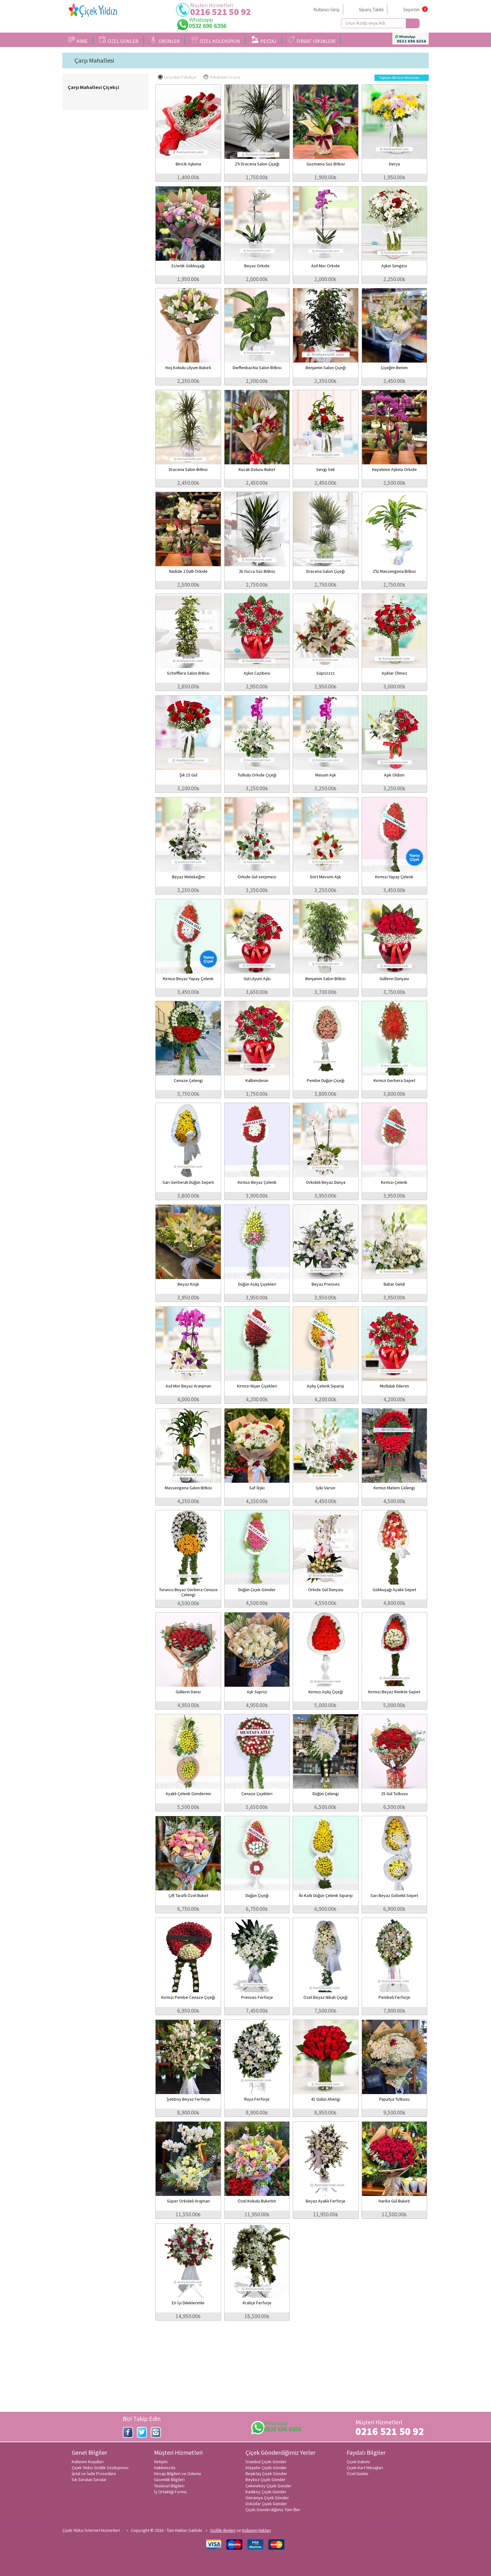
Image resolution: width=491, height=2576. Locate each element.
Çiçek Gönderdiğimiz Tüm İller (273, 2509)
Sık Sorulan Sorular (89, 2479)
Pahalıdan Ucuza (222, 77)
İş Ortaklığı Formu (170, 2491)
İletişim (161, 2461)
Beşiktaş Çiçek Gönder (266, 2473)
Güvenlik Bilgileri (169, 2479)
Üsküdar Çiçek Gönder (266, 2503)
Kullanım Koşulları (88, 2461)
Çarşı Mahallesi (94, 60)
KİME (78, 40)
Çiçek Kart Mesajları (365, 2467)
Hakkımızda (164, 2467)
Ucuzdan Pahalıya (177, 77)
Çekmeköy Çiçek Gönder (269, 2485)
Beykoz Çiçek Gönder (266, 2479)
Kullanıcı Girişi (326, 10)
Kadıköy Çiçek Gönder (266, 2491)
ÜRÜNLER (165, 40)
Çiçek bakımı (358, 2461)
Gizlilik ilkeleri (222, 2530)
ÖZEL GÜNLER (118, 40)
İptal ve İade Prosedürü (94, 2473)
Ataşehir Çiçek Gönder (266, 2467)
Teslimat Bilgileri (169, 2485)
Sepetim (411, 10)
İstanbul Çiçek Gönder (266, 2461)
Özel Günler (358, 2473)
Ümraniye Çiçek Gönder (267, 2497)
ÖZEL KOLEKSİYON (215, 40)
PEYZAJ (264, 40)
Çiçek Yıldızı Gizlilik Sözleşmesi (100, 2467)
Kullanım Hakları (256, 2530)
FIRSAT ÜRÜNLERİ (311, 40)
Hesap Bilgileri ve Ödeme (177, 2473)
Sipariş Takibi (371, 10)
